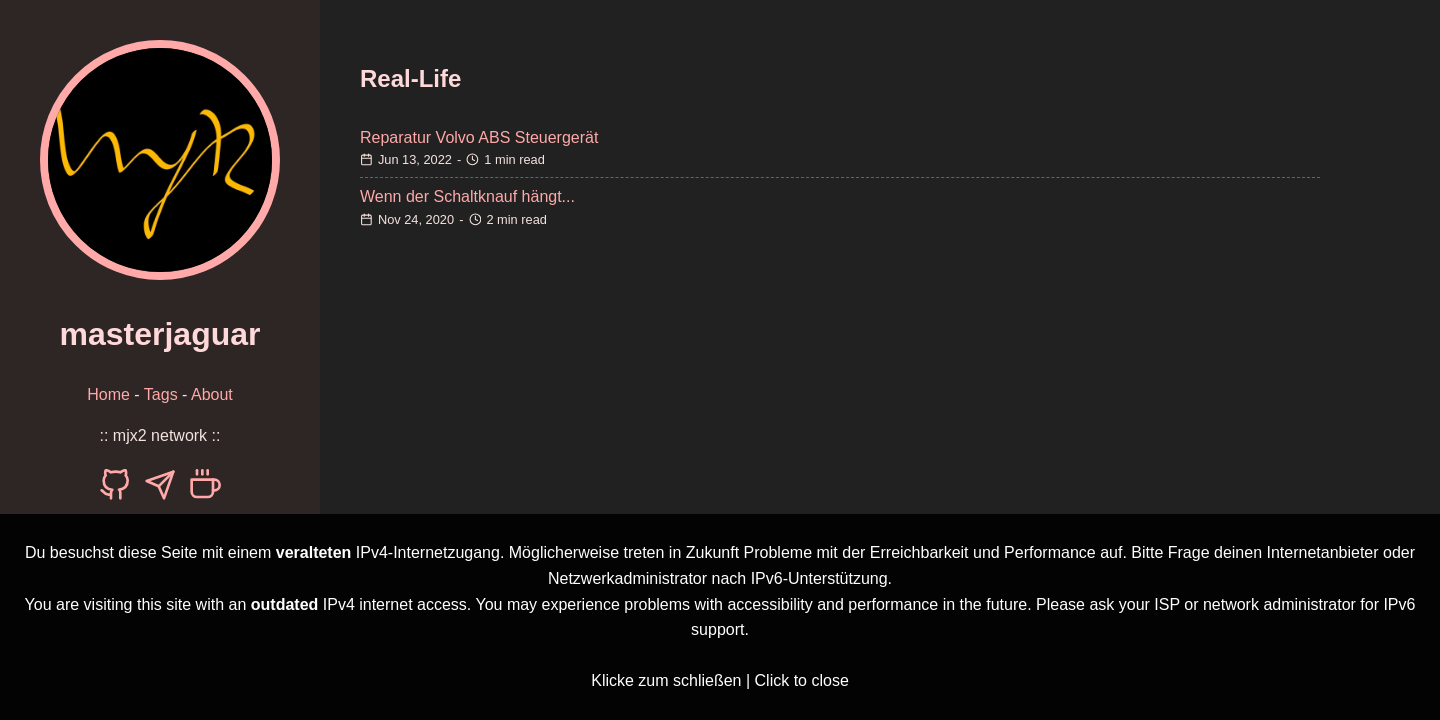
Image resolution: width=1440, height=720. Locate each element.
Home (108, 394)
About (212, 394)
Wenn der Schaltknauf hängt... (467, 196)
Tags (161, 394)
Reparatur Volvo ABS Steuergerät (479, 137)
